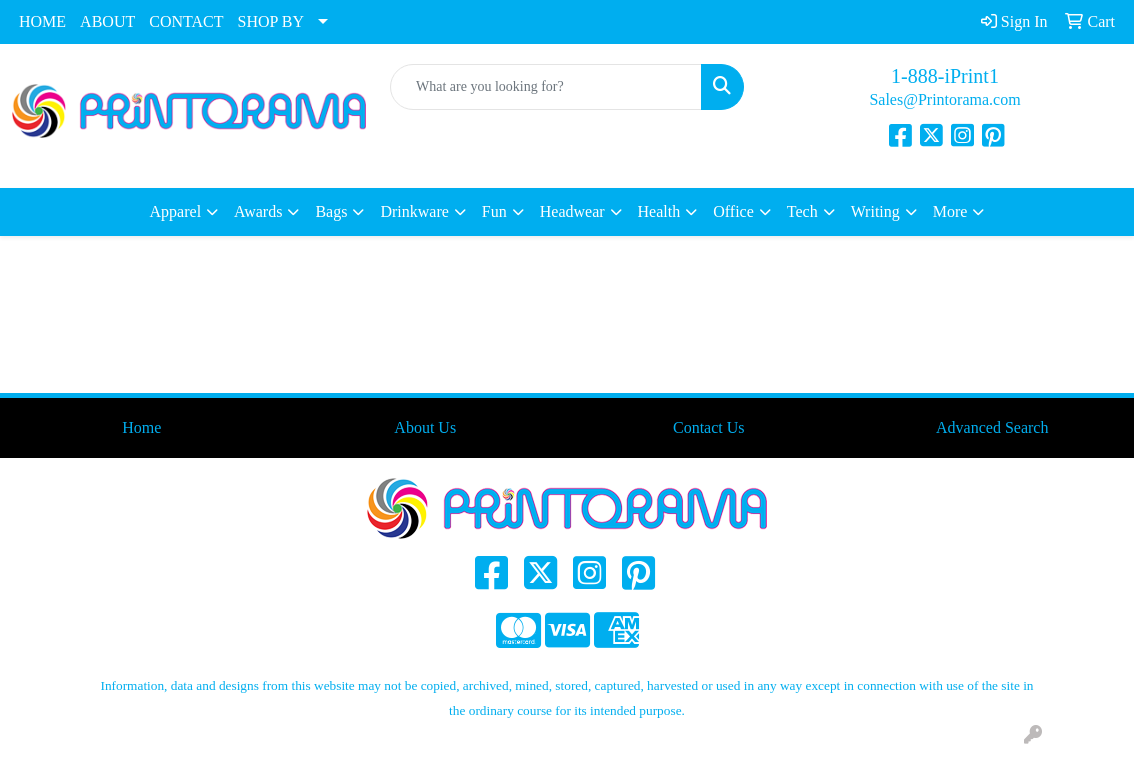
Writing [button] (875, 211)
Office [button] (733, 211)
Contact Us (709, 427)
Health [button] (659, 211)
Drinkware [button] (414, 211)
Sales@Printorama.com (944, 99)
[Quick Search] (546, 87)
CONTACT (186, 21)
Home (141, 427)
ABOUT (107, 21)
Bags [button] (331, 211)
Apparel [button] (176, 211)
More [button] (950, 211)
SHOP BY (271, 21)
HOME (42, 21)
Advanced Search (992, 427)
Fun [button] (494, 211)
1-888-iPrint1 (945, 76)
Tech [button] (802, 211)
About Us (425, 427)
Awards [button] (258, 211)
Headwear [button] (572, 211)
